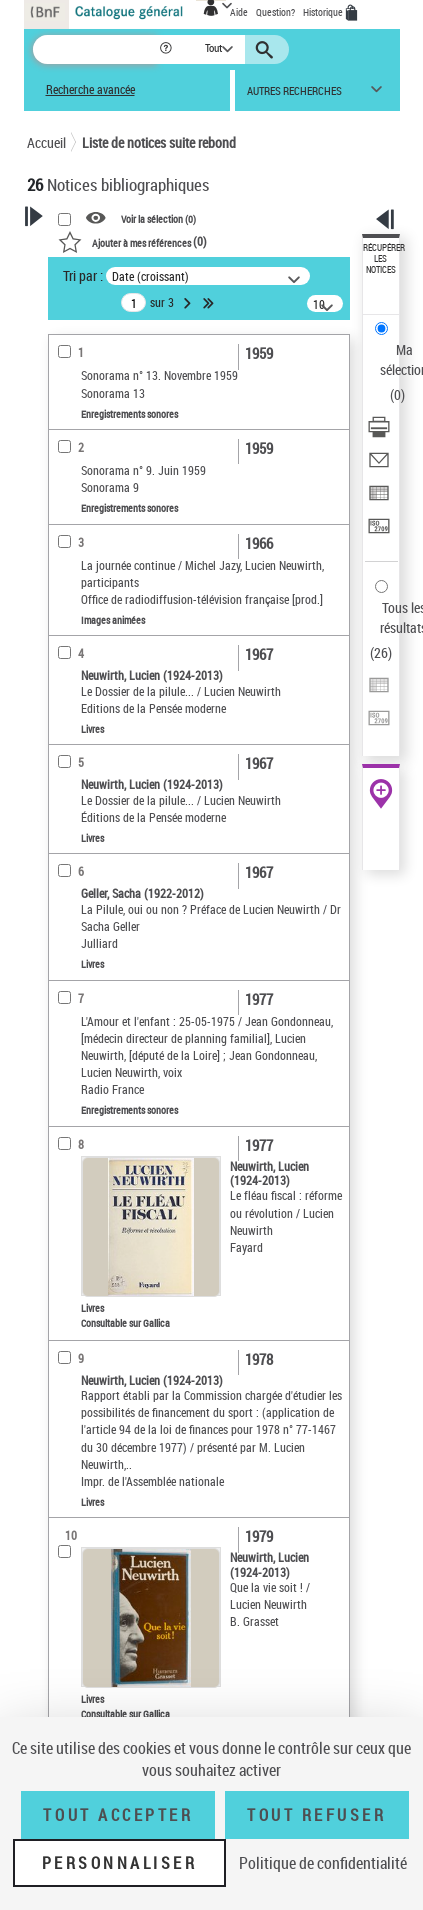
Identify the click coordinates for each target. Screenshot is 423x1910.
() (132, 241)
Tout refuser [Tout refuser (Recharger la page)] (316, 1815)
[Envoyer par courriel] (379, 466)
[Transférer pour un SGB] (379, 532)
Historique (324, 12)
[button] (167, 49)
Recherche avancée (90, 89)
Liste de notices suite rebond (159, 142)
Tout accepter (118, 1815)
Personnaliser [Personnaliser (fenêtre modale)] (120, 1863)
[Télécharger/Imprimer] (379, 433)
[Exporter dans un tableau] (379, 499)
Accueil (46, 142)
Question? (275, 12)
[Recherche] (95, 49)
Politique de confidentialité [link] (323, 1863)
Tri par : (83, 275)
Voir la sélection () (158, 219)
